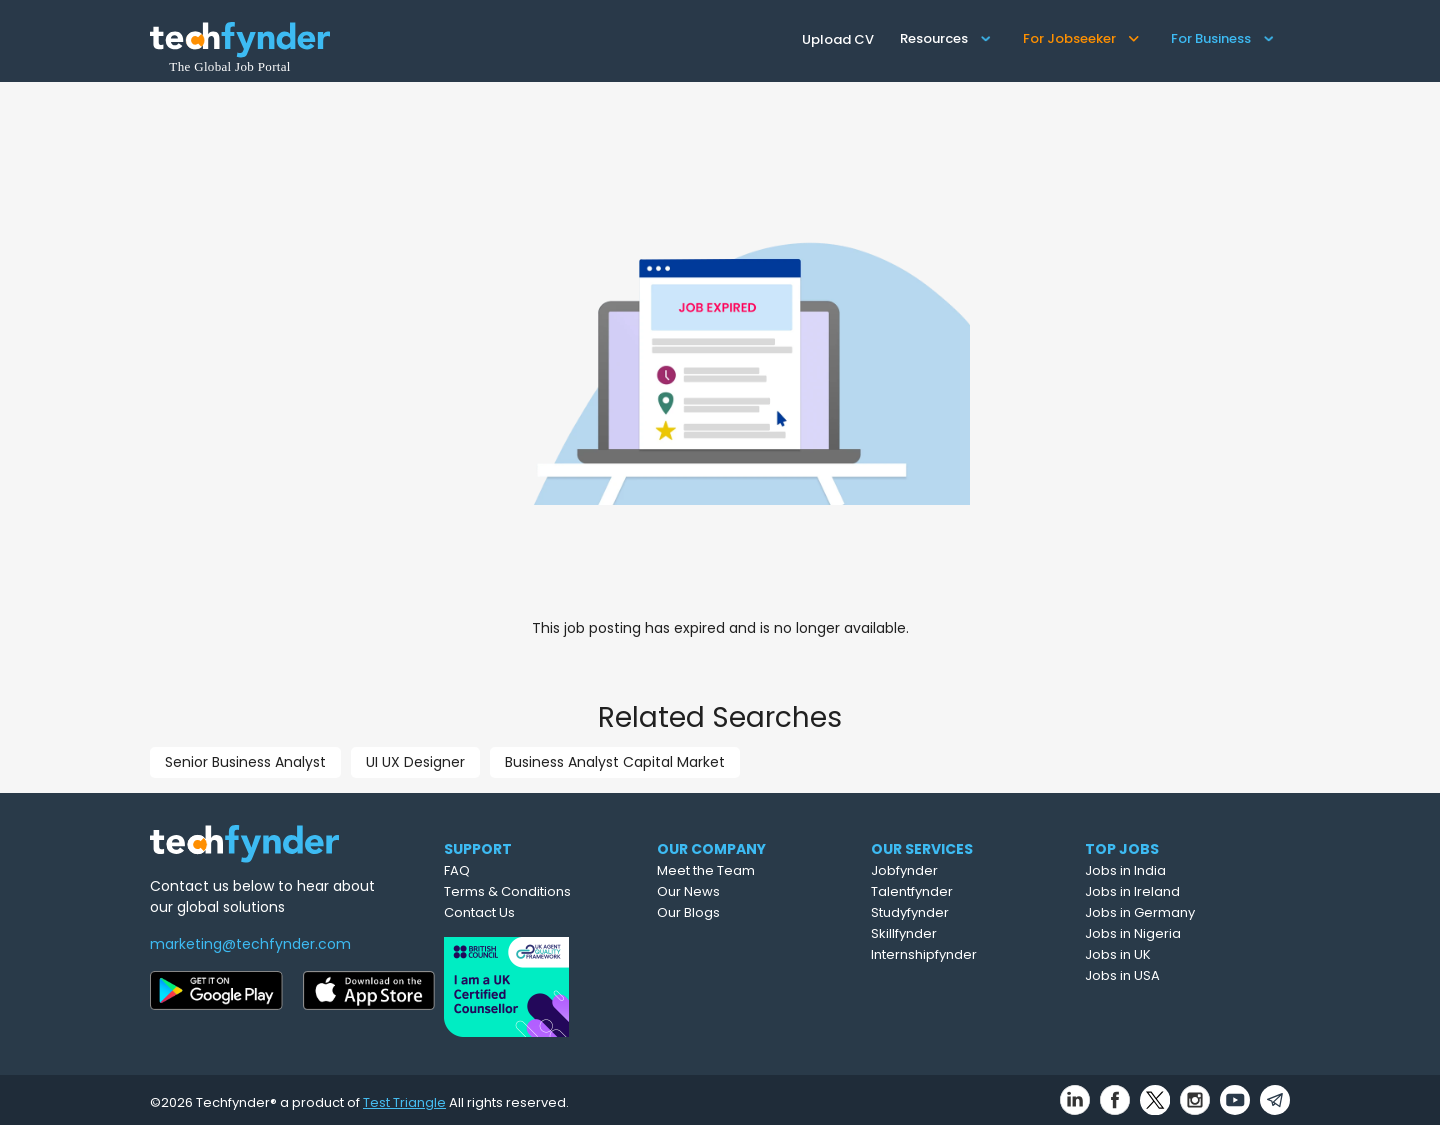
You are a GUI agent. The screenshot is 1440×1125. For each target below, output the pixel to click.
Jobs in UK (1165, 954)
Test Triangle (404, 1096)
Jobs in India (1172, 870)
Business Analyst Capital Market (615, 762)
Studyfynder (960, 912)
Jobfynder (954, 870)
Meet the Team (754, 870)
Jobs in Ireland (1179, 891)
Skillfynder (954, 933)
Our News (736, 891)
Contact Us (518, 912)
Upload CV (838, 39)
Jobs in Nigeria (1180, 933)
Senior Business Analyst (245, 762)
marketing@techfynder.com (250, 944)
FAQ (496, 870)
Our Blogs (736, 912)
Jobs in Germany (1187, 912)
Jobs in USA (1169, 975)
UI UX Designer (415, 762)
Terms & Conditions (546, 891)
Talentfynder (962, 891)
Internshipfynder (974, 954)
